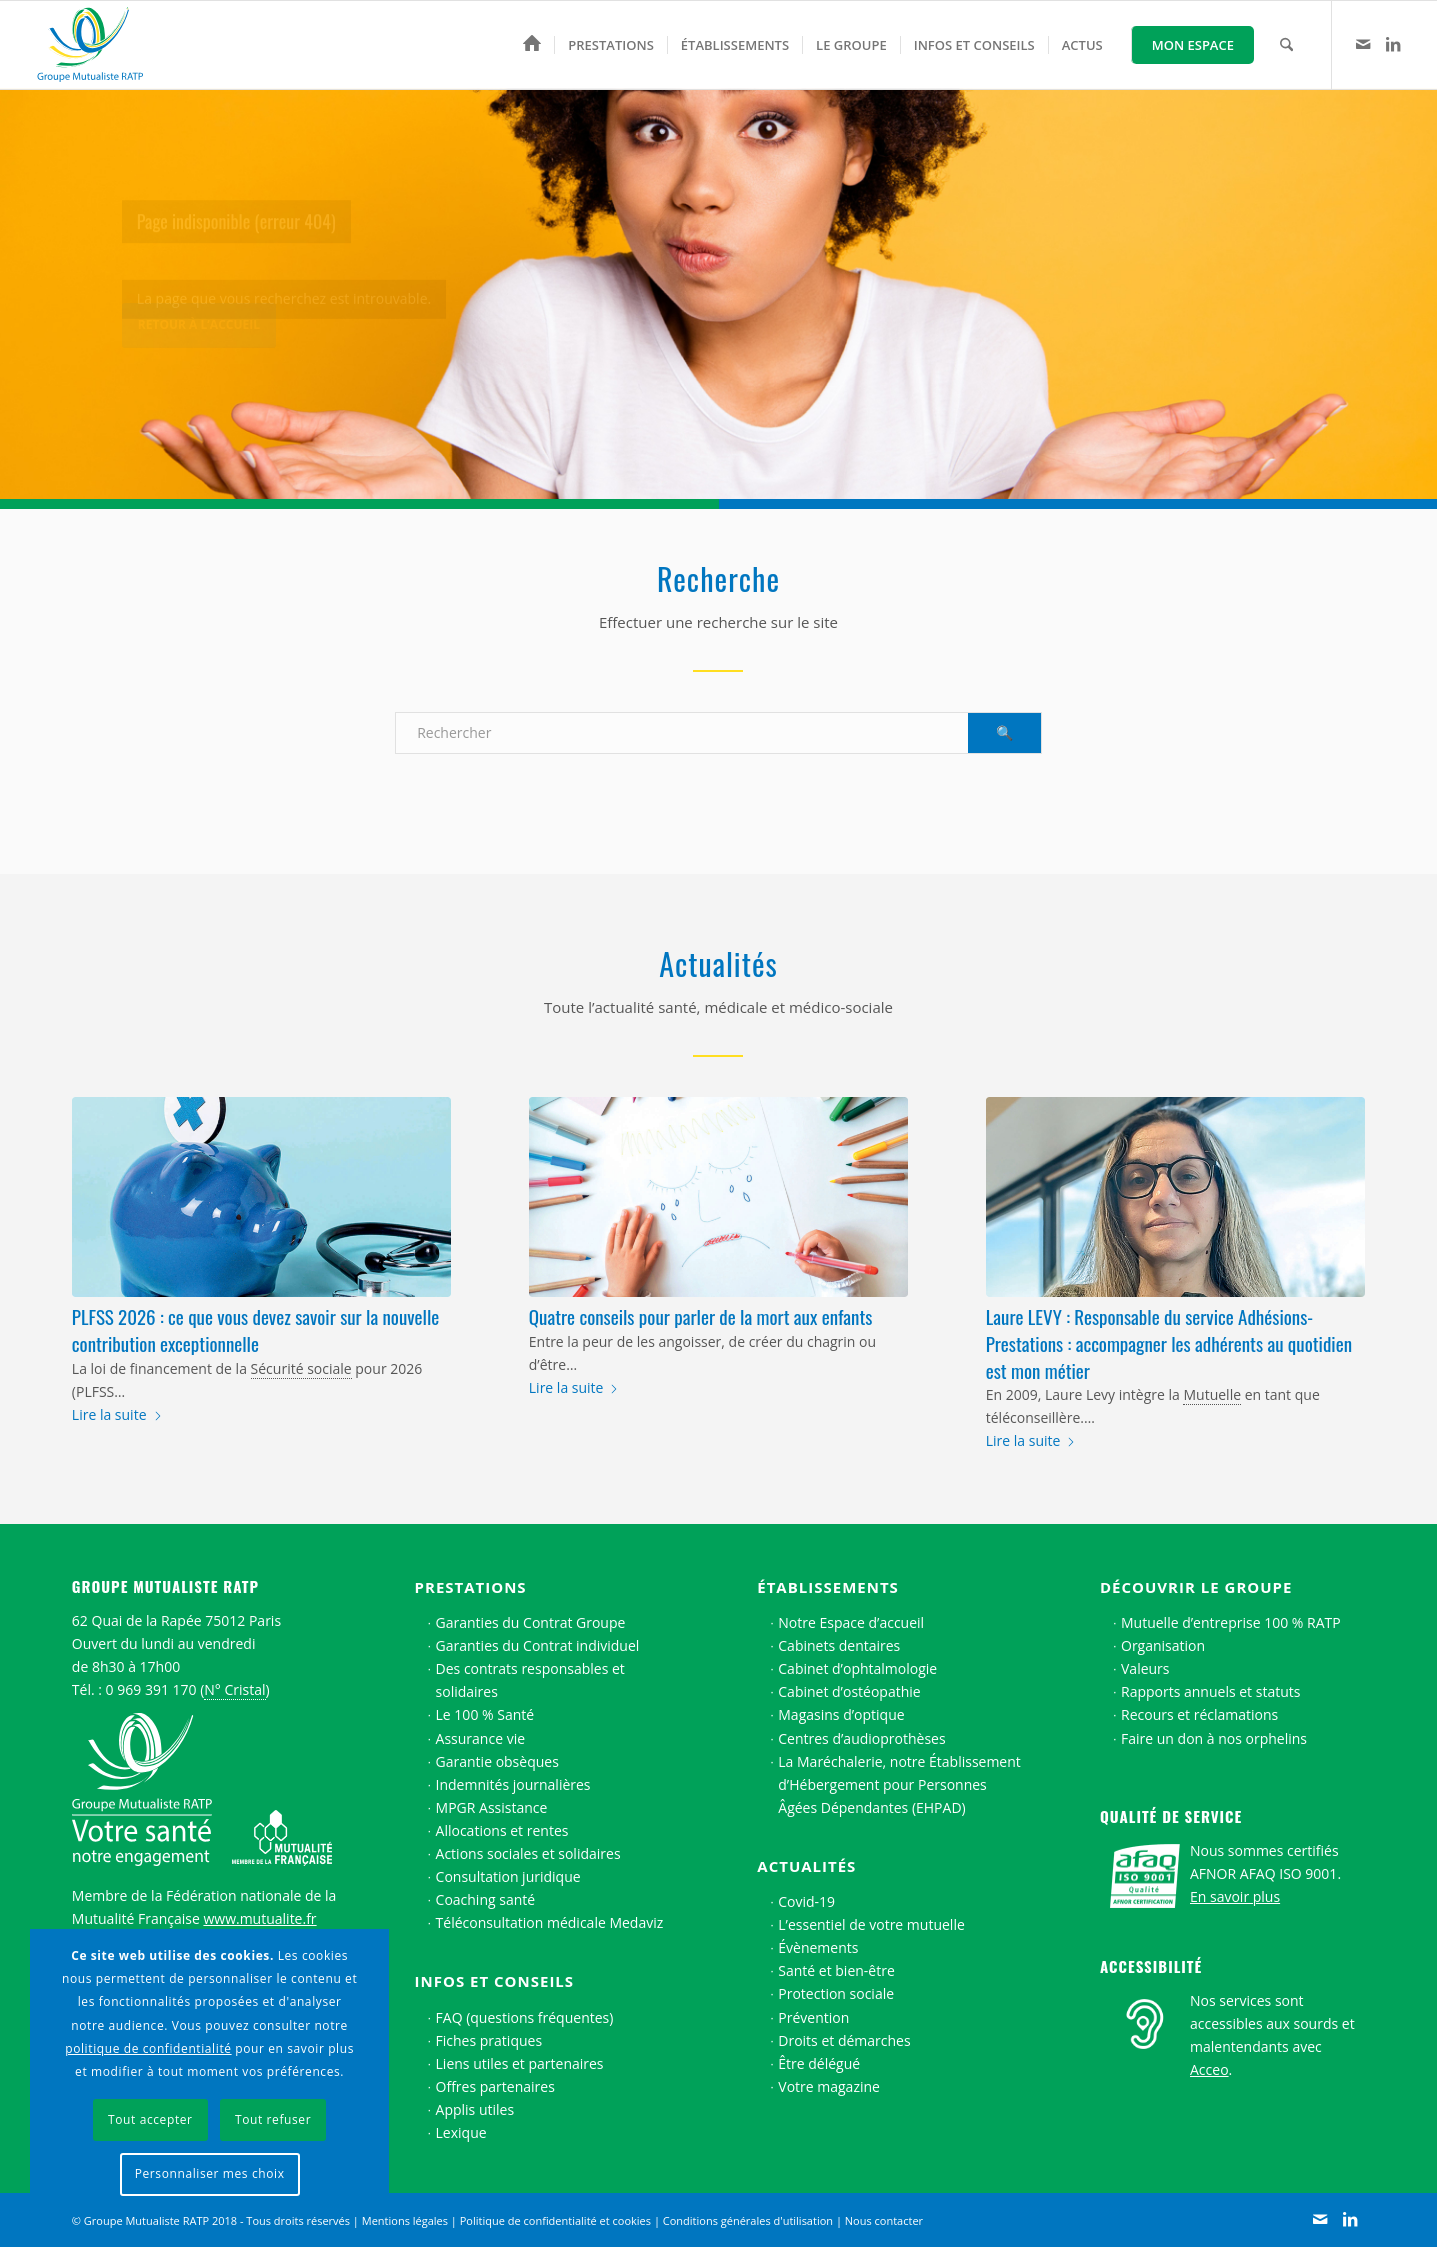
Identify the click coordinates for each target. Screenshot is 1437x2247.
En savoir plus (1235, 1896)
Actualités (806, 1866)
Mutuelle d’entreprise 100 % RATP (1231, 1622)
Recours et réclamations (1199, 1714)
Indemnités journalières (513, 1784)
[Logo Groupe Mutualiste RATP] (99, 45)
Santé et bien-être (836, 1970)
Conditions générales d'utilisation (748, 2220)
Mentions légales (405, 2220)
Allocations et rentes (502, 1830)
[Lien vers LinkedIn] (1393, 44)
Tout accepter (150, 2119)
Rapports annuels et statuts (1210, 1691)
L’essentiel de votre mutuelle (871, 1924)
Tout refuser (273, 2119)
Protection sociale (836, 1993)
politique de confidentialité (148, 2048)
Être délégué (819, 2063)
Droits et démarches (844, 2040)
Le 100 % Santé (485, 1714)
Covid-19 (806, 1901)
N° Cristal (234, 1689)
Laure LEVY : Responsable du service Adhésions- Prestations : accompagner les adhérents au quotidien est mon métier (1169, 1342)
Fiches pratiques (489, 2040)
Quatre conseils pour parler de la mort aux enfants (701, 1316)
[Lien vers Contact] (1363, 44)
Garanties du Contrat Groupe (531, 1622)
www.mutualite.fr (259, 1918)
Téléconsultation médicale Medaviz (550, 1922)
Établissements (828, 1587)
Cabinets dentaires (839, 1645)
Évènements (818, 1947)
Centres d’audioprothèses (861, 1738)
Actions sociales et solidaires (528, 1853)
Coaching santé (486, 1899)
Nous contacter (884, 2220)
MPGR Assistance (492, 1807)
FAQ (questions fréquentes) (525, 2017)
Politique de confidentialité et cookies (555, 2220)
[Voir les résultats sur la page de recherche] (1004, 733)
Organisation (1163, 1645)
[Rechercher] (1286, 45)
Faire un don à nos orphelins (1214, 1738)
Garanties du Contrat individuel (538, 1645)
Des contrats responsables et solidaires (530, 1680)
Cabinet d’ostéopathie (849, 1691)
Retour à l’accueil (199, 337)
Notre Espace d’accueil (851, 1622)
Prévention (813, 2017)
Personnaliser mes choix (210, 2173)
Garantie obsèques (497, 1761)
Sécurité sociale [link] (301, 1368)
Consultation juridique (508, 1876)
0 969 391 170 (151, 1689)
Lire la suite (117, 1414)
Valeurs (1145, 1668)
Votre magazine (829, 2086)
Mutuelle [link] (1212, 1394)
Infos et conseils (495, 1981)
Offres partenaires (495, 2086)
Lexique (461, 2132)
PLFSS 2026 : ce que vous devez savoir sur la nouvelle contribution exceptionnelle (255, 1329)
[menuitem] (532, 45)
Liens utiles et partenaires (520, 2063)
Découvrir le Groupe (1196, 1587)
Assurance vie (480, 1738)
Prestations (471, 1587)
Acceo (1209, 2069)
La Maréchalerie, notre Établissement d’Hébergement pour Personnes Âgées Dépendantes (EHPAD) (899, 1784)
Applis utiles (475, 2109)
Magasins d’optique (841, 1714)
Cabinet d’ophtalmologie (857, 1668)
